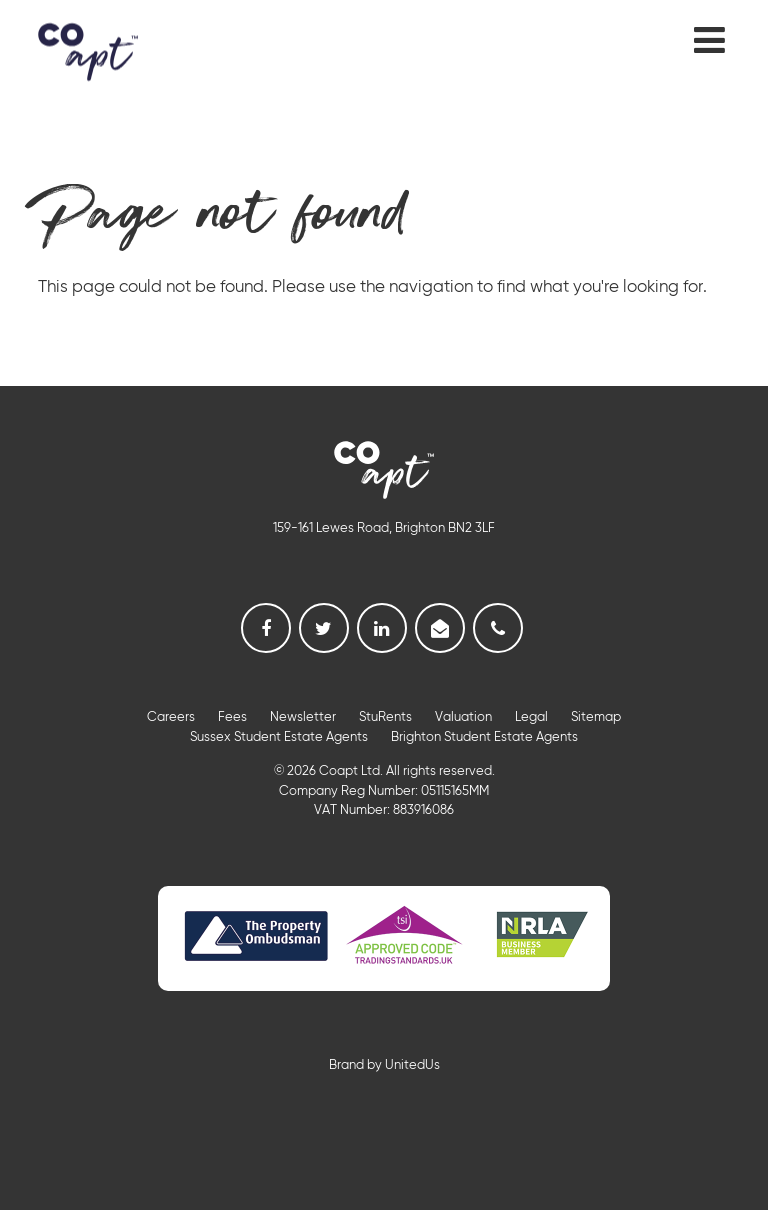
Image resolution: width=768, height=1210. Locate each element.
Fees (232, 717)
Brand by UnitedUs (384, 1065)
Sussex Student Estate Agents (279, 737)
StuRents (385, 717)
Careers (171, 717)
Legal (531, 717)
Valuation (463, 717)
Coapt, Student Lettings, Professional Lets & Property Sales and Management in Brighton (88, 51)
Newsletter (303, 717)
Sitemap (596, 717)
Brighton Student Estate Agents (484, 737)
